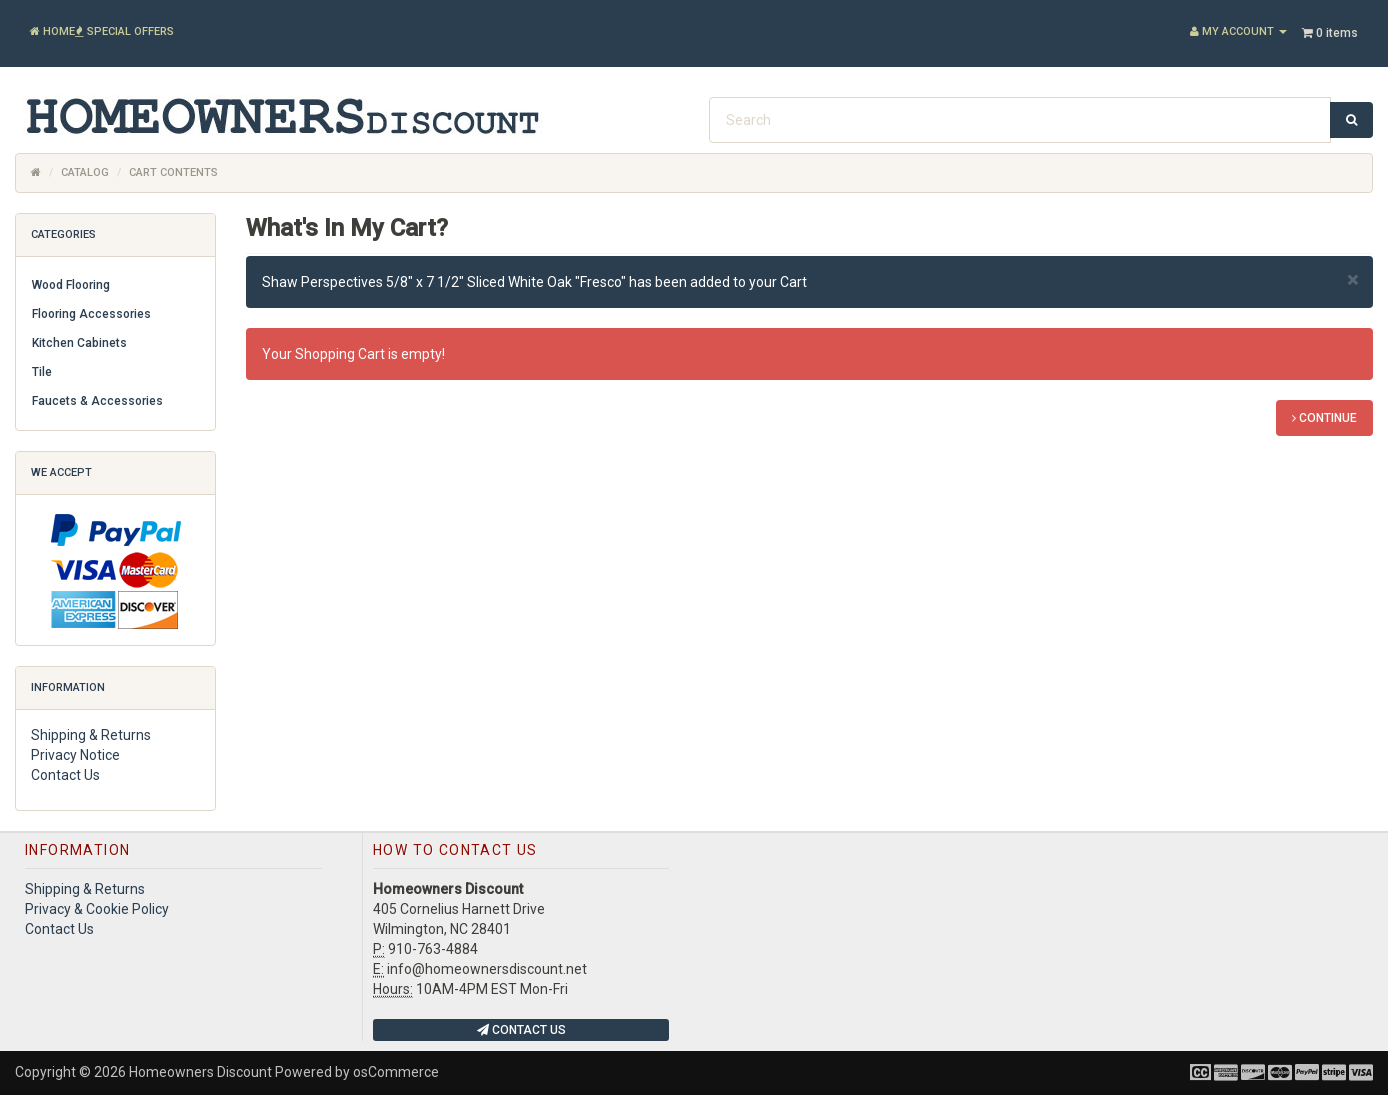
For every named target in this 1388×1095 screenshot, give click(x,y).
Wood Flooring (71, 285)
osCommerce (396, 1072)
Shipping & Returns (91, 735)
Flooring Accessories (91, 314)
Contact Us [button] (521, 1030)
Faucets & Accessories (97, 401)
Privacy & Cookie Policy (97, 909)
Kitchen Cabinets (79, 343)
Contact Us (65, 775)
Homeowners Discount (200, 1072)
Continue (1324, 418)
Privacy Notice (75, 755)
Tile (42, 372)
